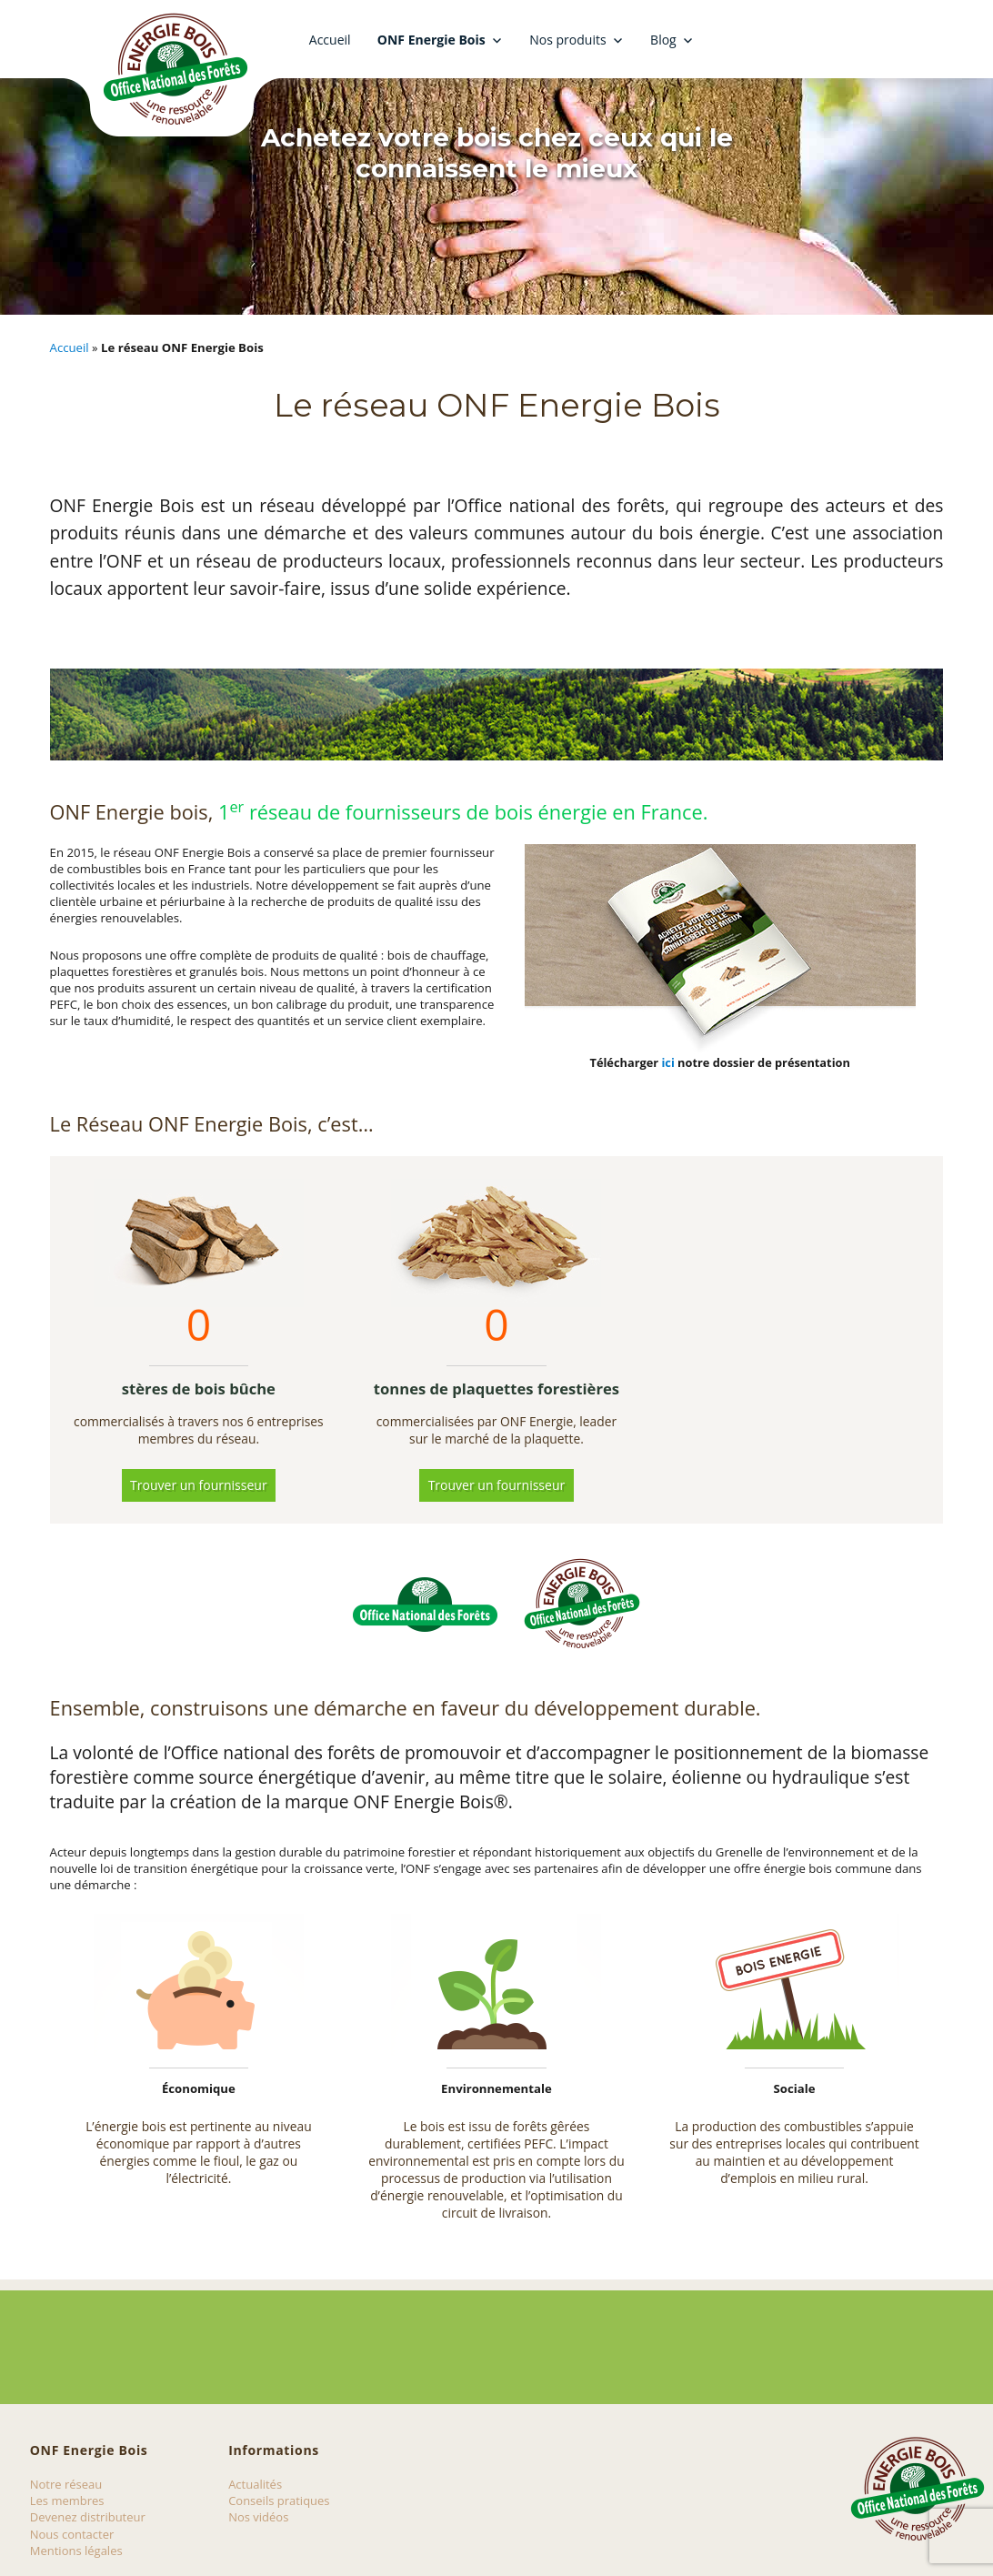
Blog (663, 39)
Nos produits (567, 39)
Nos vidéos (258, 2517)
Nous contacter (72, 2534)
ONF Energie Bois (431, 39)
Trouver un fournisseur (198, 1485)
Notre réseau (66, 2484)
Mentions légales (76, 2550)
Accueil (330, 39)
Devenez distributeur (87, 2517)
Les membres (67, 2500)
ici (667, 1062)
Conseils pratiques (278, 2500)
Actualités (255, 2484)
